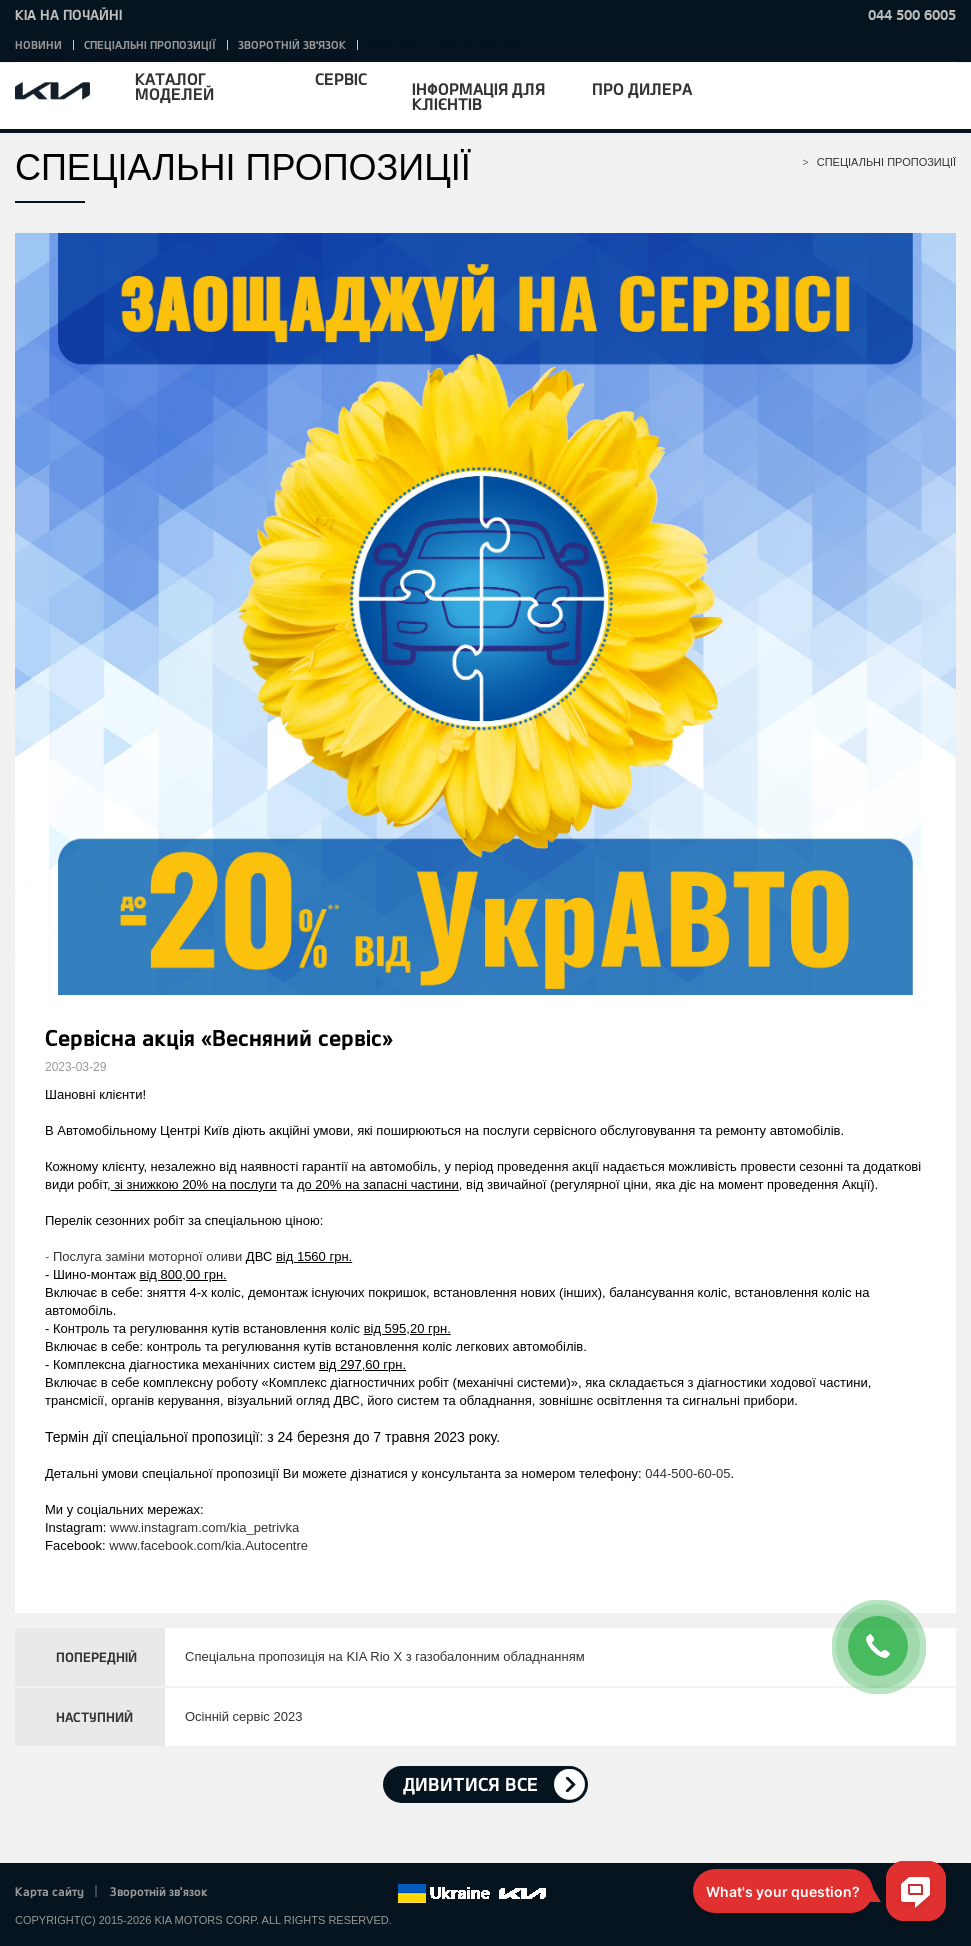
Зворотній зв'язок (292, 44)
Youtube (327, 1894)
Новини (38, 44)
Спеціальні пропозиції (150, 44)
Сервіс (341, 78)
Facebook (244, 1894)
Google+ (299, 1894)
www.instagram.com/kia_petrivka (204, 1527)
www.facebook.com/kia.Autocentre (208, 1545)
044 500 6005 (912, 14)
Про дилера (642, 88)
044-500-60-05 (687, 1473)
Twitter (271, 1894)
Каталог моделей (174, 86)
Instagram (354, 1894)
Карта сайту (49, 1891)
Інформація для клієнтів (478, 96)
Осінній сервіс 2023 (243, 1716)
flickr (382, 1894)
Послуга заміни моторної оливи (147, 1256)
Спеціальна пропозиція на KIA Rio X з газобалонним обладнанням (385, 1656)
